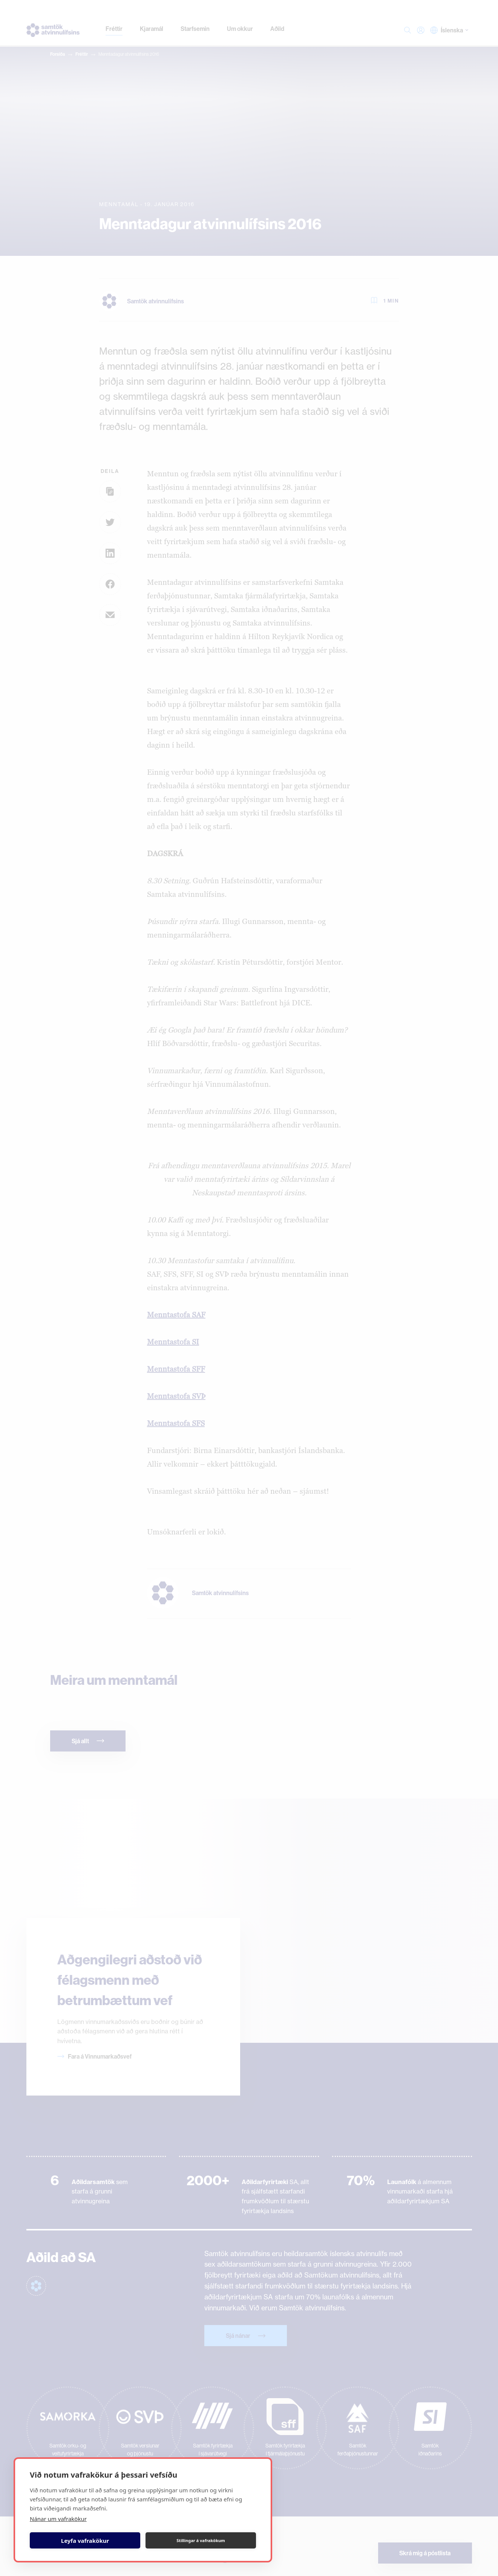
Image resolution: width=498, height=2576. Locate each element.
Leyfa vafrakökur (85, 2540)
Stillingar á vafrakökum (200, 2540)
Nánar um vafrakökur (58, 2518)
